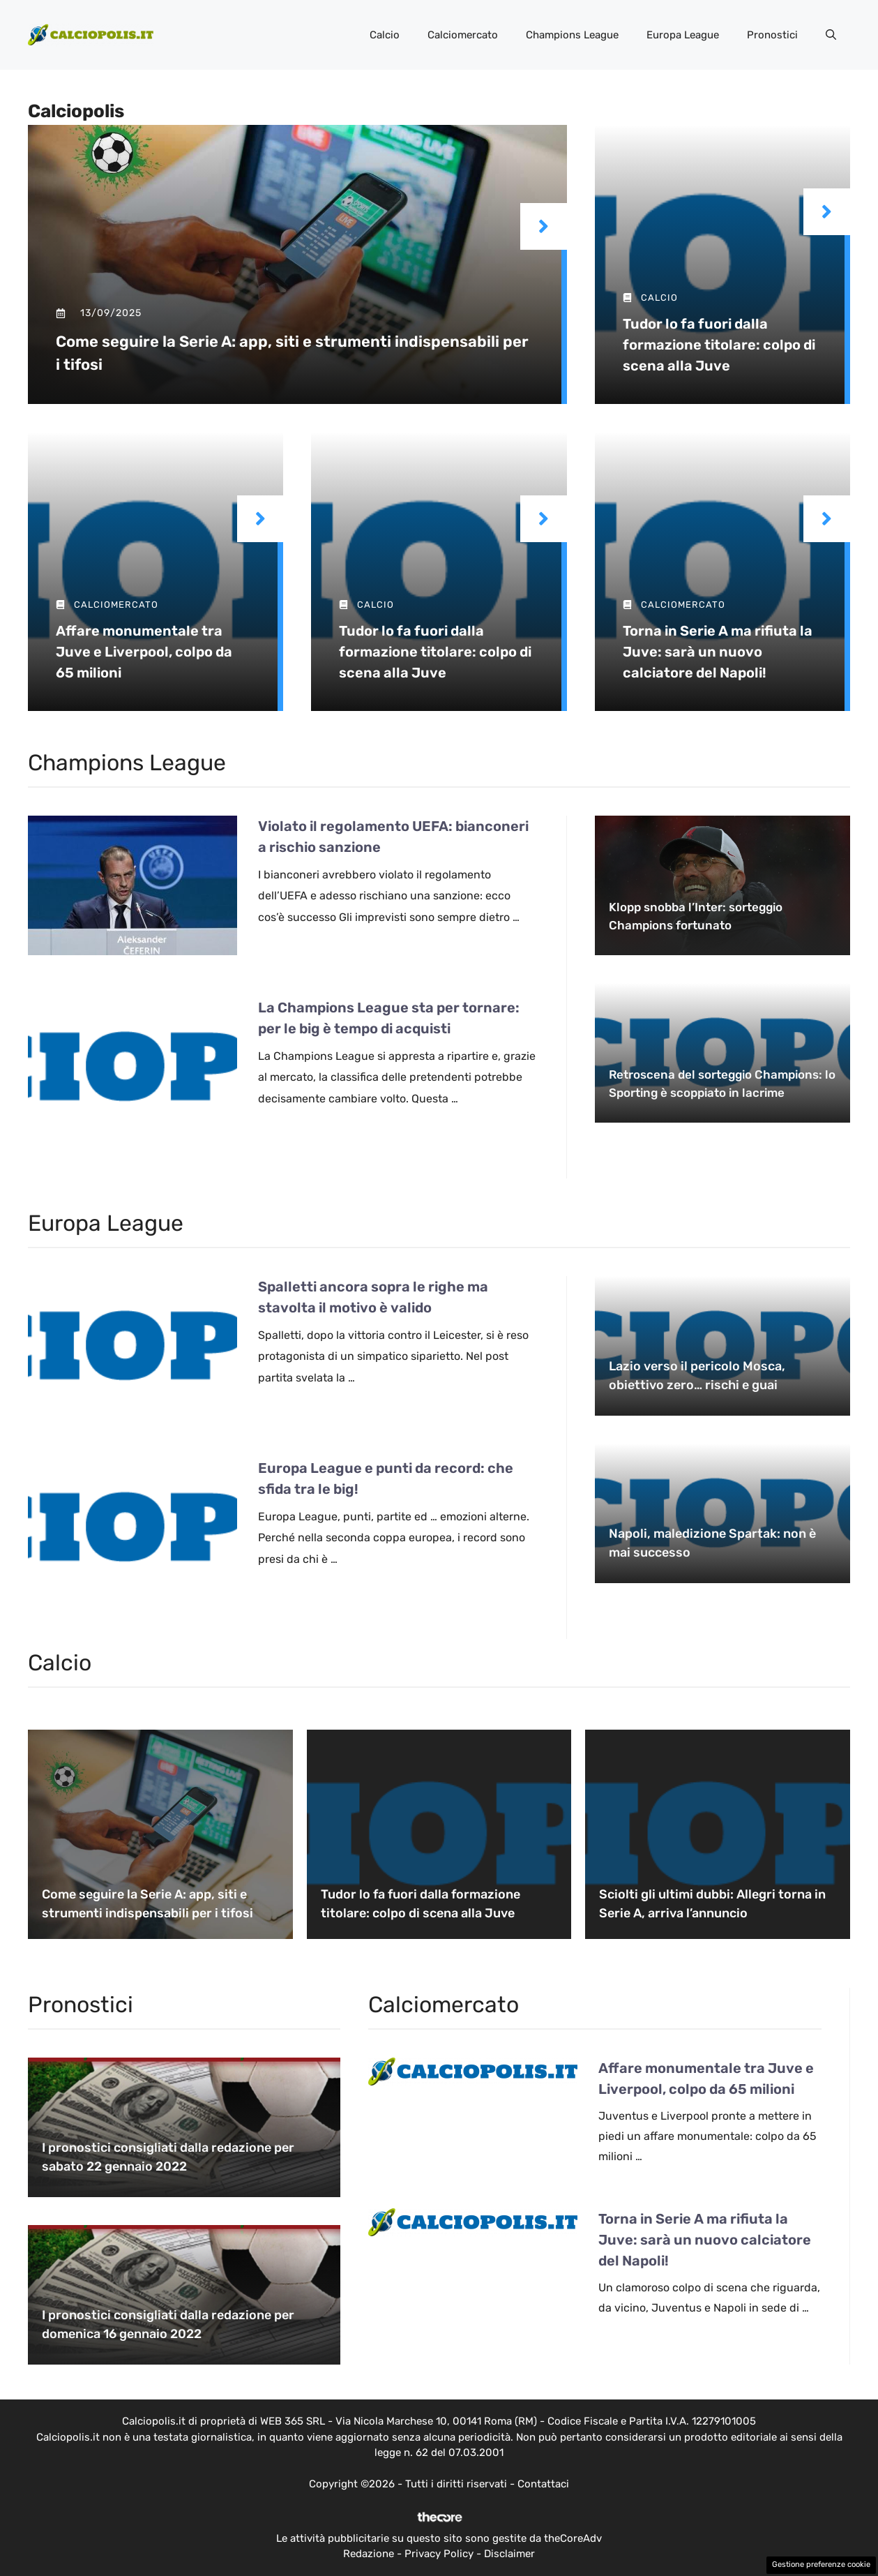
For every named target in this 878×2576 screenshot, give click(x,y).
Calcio (385, 35)
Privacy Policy (439, 2553)
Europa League (682, 35)
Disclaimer (509, 2553)
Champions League (572, 35)
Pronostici (772, 35)
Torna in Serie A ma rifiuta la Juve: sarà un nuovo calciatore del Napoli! (717, 651)
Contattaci (543, 2484)
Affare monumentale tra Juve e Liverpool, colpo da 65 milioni (144, 651)
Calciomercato (462, 35)
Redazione (368, 2553)
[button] (831, 35)
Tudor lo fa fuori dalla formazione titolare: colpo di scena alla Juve (719, 344)
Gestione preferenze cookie (821, 2564)
